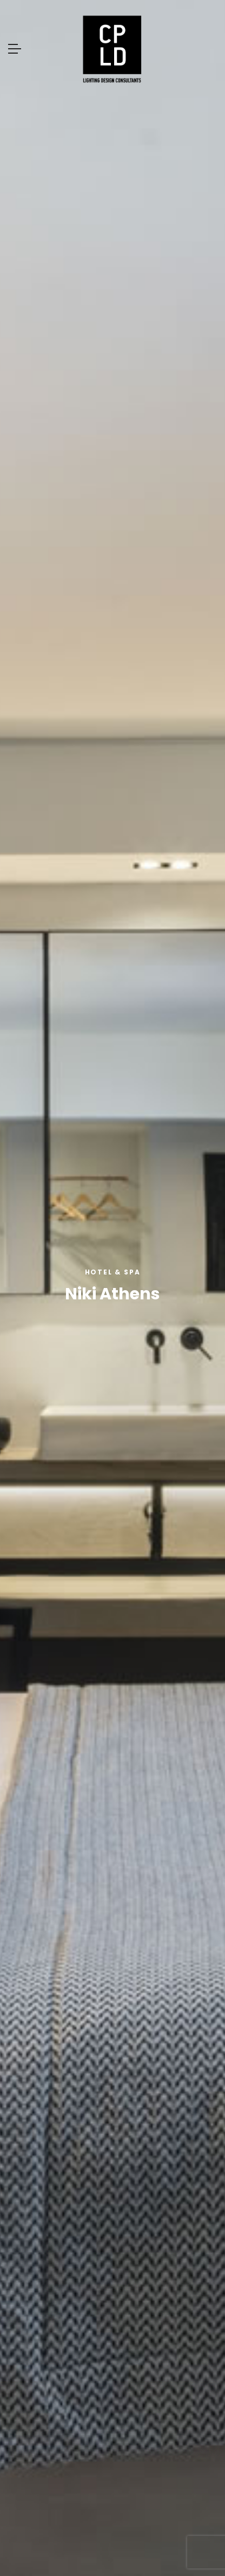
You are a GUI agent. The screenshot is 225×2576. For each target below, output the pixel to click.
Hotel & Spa (113, 1272)
